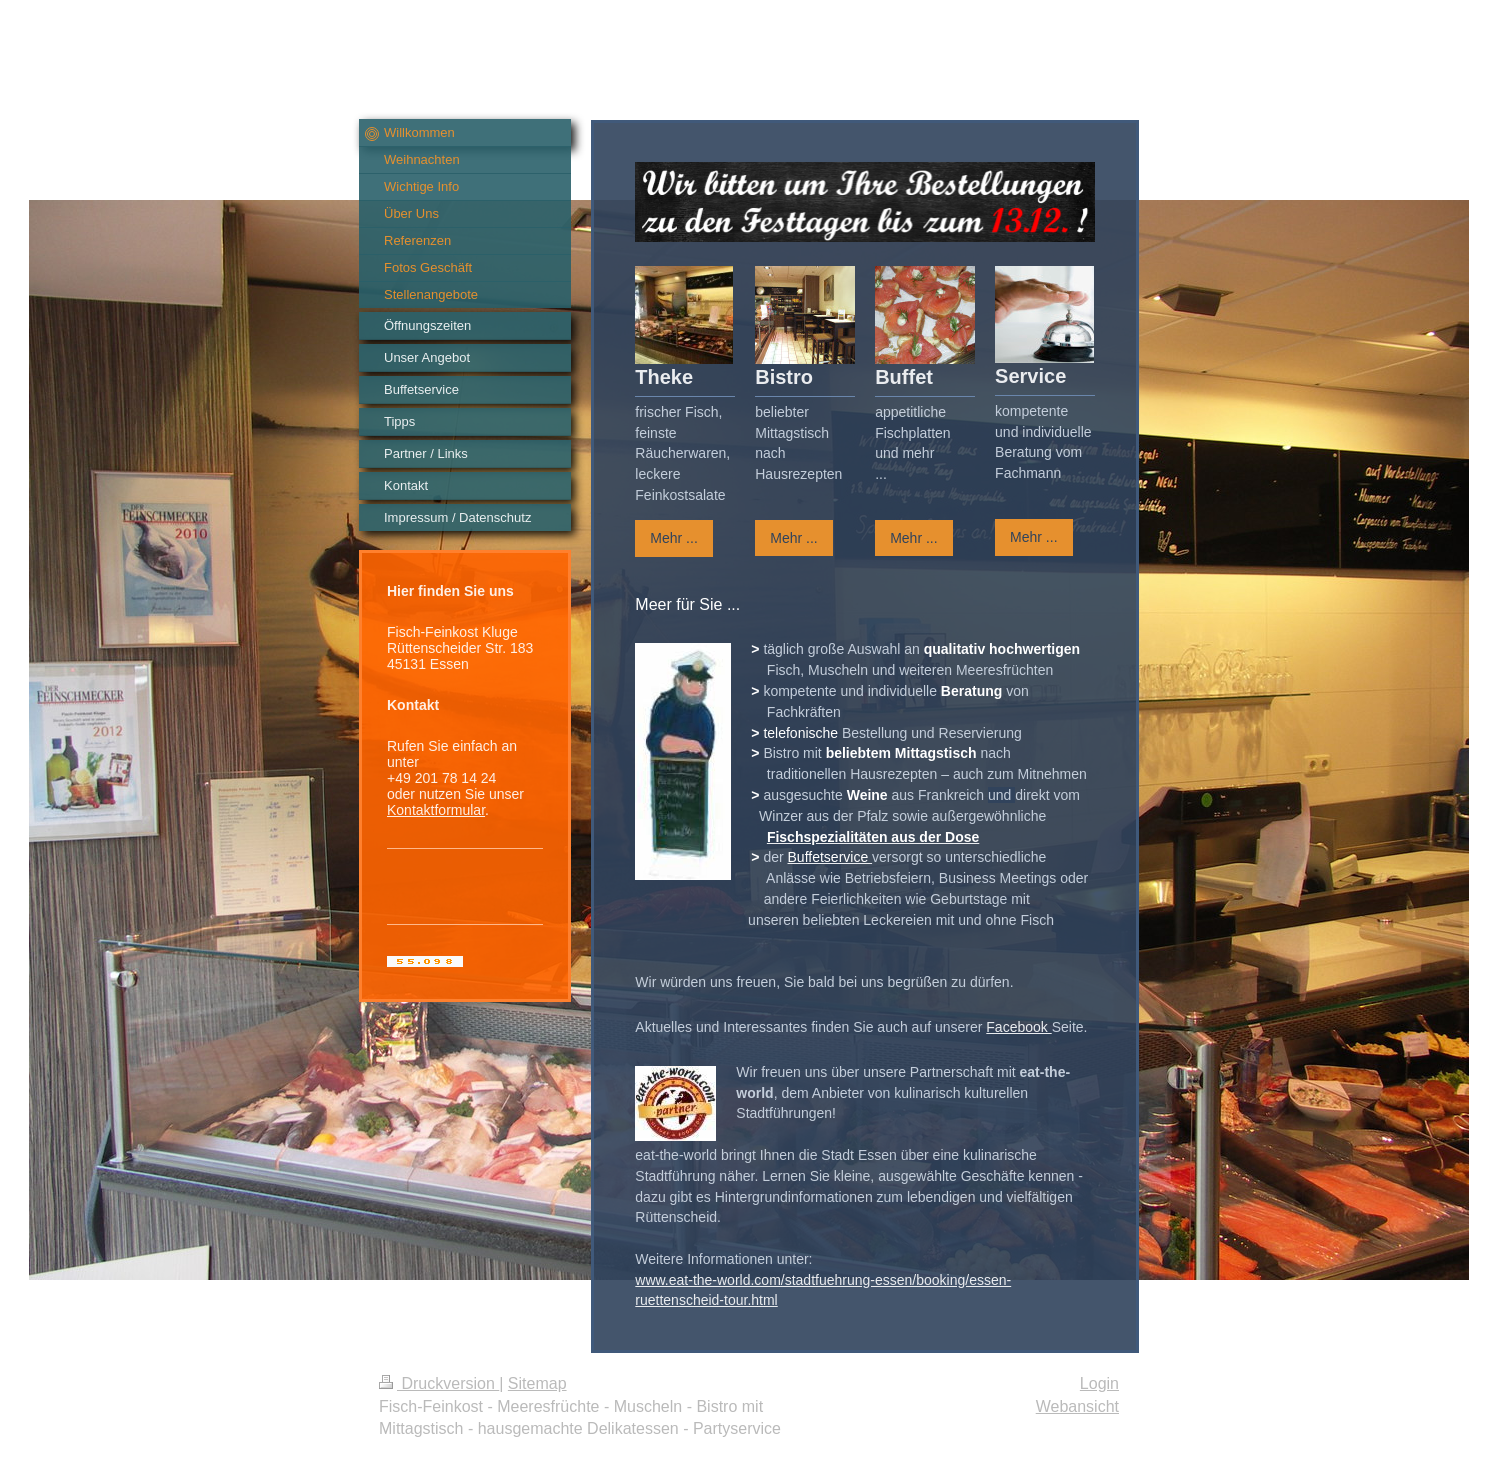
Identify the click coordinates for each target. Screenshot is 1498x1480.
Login (1099, 1383)
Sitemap (537, 1383)
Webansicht (1077, 1406)
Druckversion (439, 1383)
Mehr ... (673, 538)
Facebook (1018, 1027)
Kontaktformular (436, 810)
